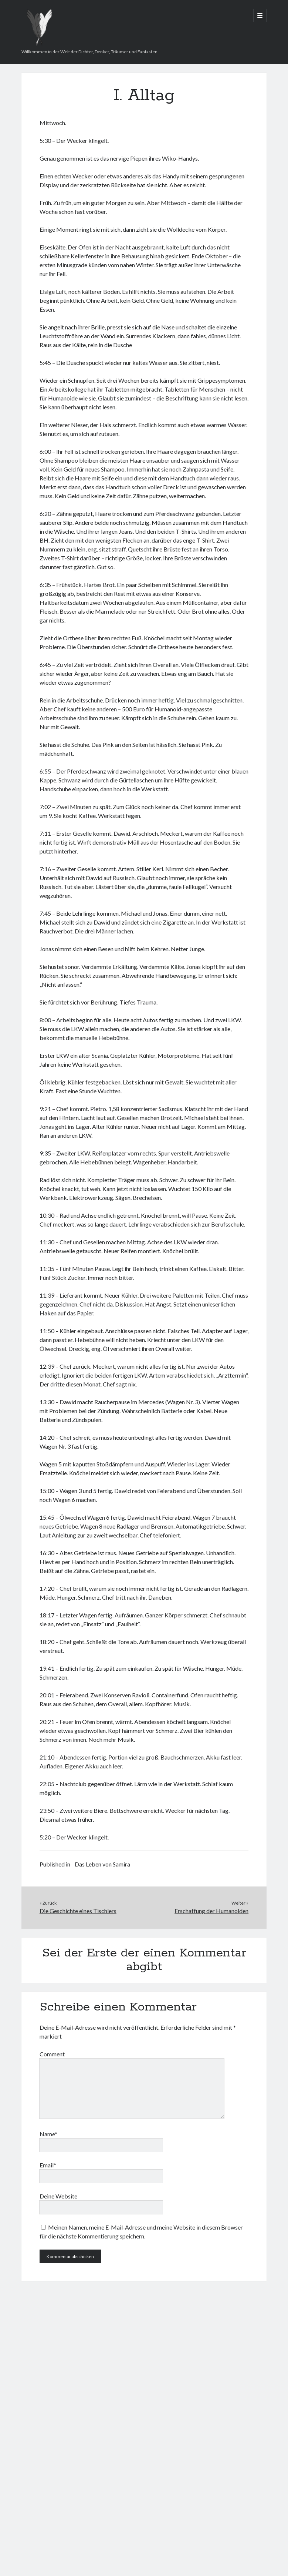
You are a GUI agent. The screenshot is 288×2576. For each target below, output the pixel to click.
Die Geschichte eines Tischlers (78, 1910)
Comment (52, 2053)
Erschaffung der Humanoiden (211, 1910)
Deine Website (58, 2196)
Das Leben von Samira (102, 1864)
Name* (48, 2133)
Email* (48, 2165)
